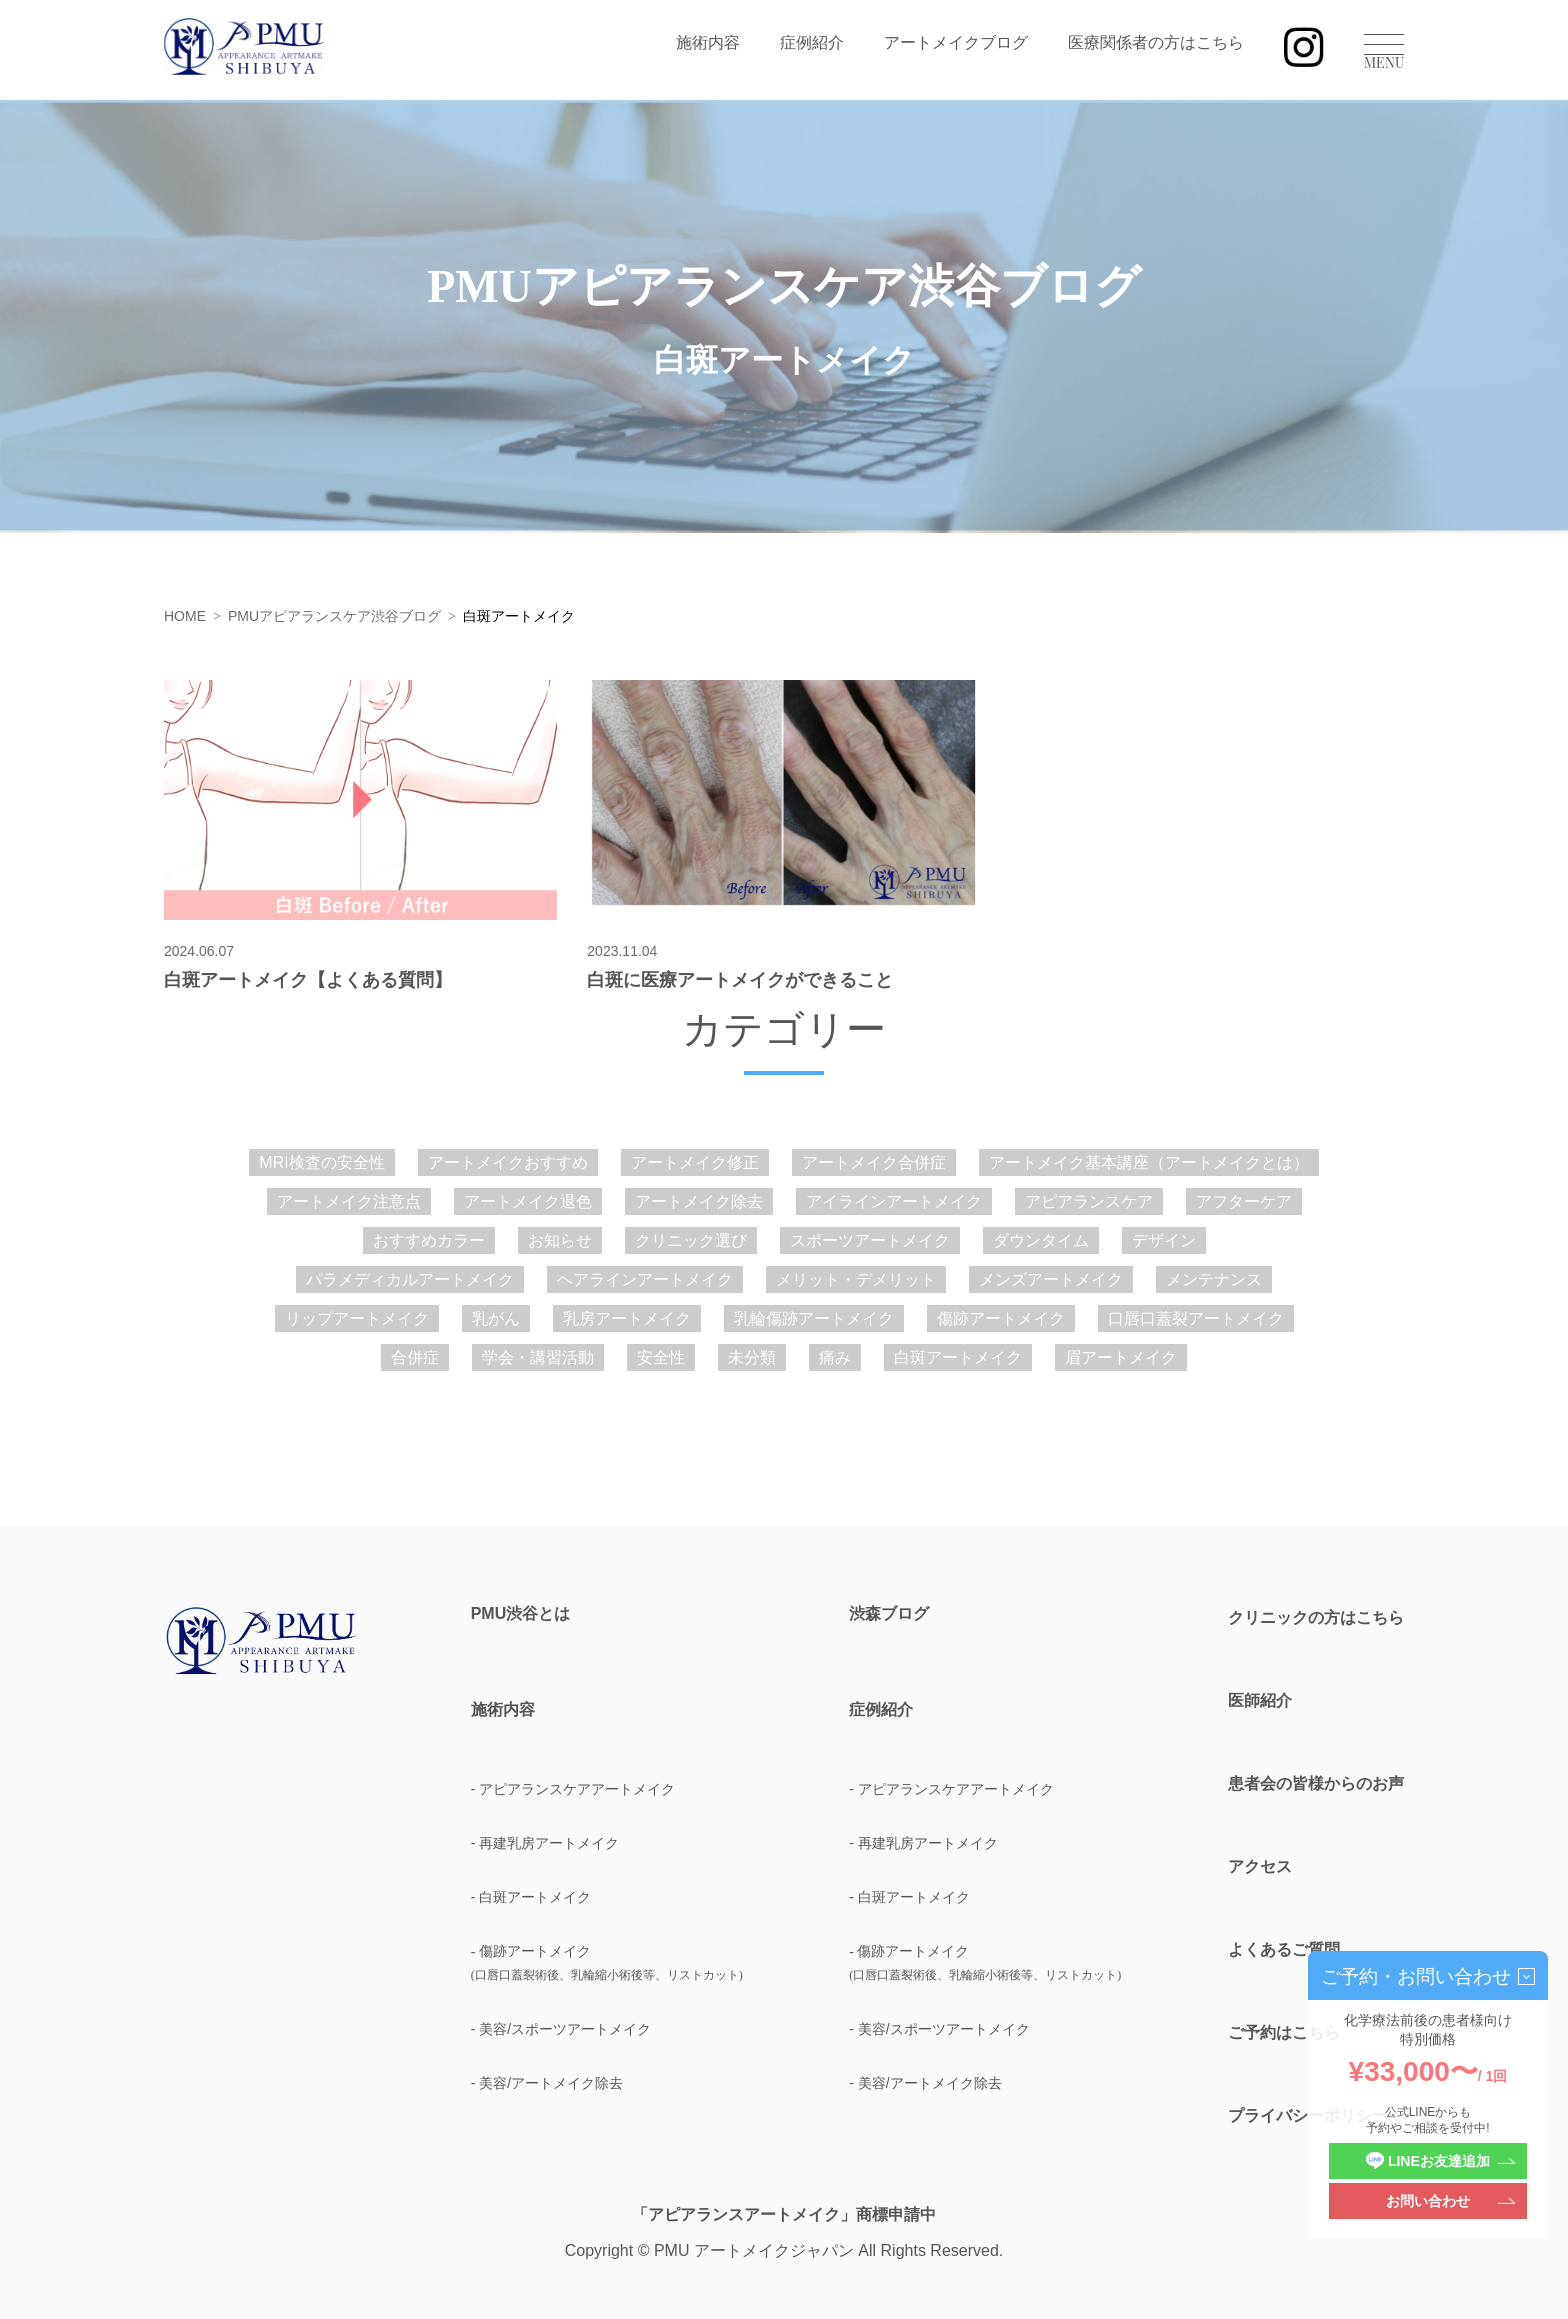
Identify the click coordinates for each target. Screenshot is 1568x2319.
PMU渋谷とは (521, 1614)
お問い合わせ (1428, 2201)
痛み (835, 1357)
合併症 (415, 1357)
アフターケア (1244, 1201)
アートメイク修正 (695, 1162)
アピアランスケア (1089, 1201)
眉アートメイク (1121, 1357)
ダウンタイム (1041, 1240)
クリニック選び (691, 1240)
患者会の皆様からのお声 (1316, 1783)
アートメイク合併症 (874, 1162)
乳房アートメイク (627, 1318)
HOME (185, 616)
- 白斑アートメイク (531, 1897)
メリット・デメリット (856, 1279)
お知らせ (560, 1240)
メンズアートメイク (1051, 1279)
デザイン (1164, 1240)
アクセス (1260, 1866)
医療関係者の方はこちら (1156, 42)
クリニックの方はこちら (1316, 1617)
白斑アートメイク (958, 1357)
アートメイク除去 (699, 1201)
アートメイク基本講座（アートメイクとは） (1149, 1162)
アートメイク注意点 (349, 1201)
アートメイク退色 (528, 1201)
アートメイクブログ (956, 42)
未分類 (752, 1357)
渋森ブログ (889, 1614)
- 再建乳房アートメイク (545, 1843)
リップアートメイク (357, 1318)
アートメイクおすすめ (508, 1162)
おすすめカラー (429, 1240)
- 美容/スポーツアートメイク (561, 2029)
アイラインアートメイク (894, 1201)
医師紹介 (1260, 1700)
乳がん (496, 1318)
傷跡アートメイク (1001, 1318)
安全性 (661, 1357)
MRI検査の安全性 (321, 1162)
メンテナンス (1214, 1279)
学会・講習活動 (538, 1357)
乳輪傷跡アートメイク (814, 1318)
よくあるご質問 (1284, 1949)
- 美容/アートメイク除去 (547, 2083)
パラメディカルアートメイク (410, 1279)
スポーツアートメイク (870, 1240)
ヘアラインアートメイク (645, 1279)
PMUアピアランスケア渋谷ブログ (334, 616)
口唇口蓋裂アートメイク (1196, 1318)
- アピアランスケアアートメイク (573, 1789)
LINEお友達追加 (1428, 2161)
